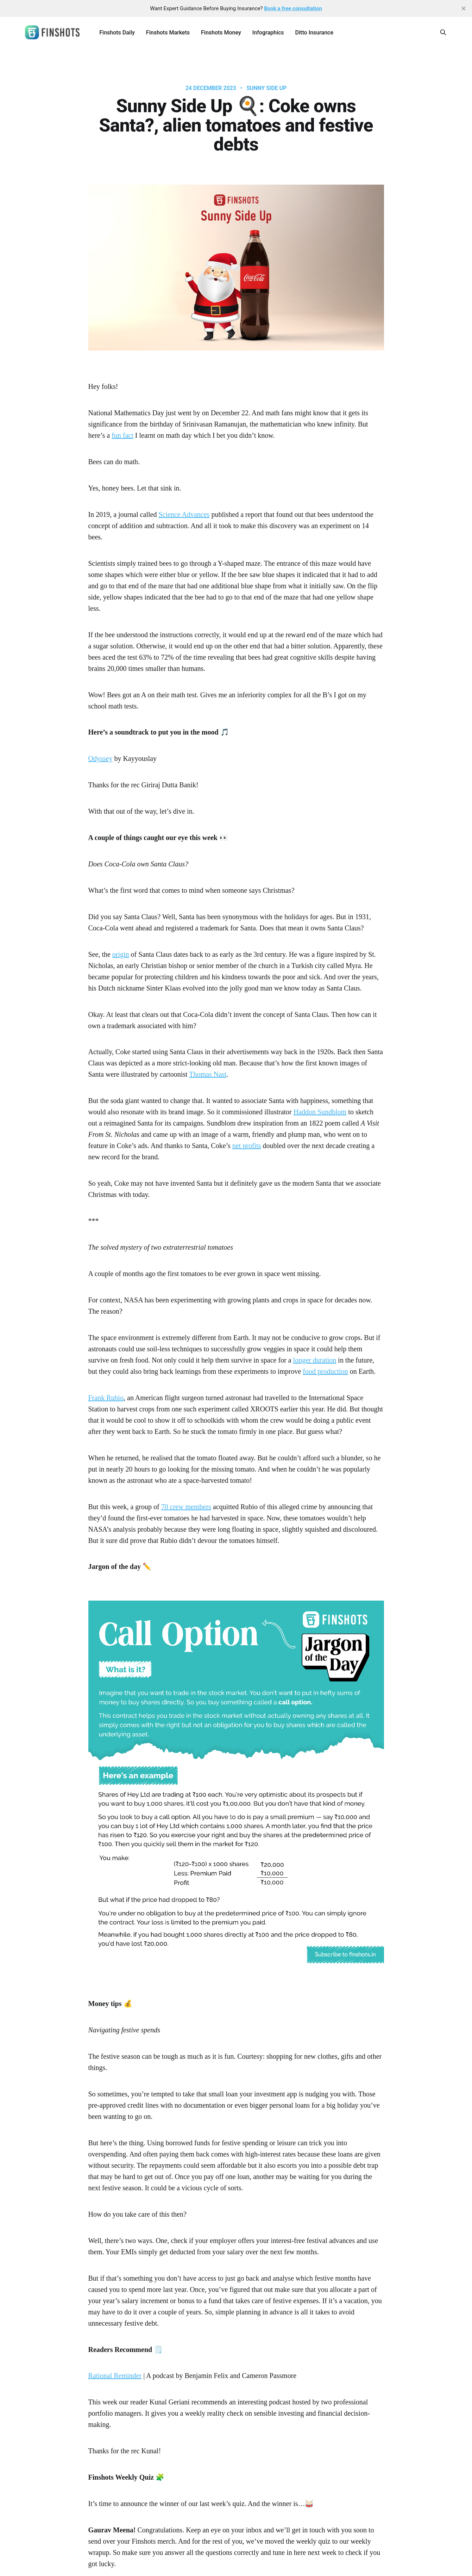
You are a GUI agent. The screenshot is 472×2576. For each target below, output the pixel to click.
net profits (246, 1145)
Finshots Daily (117, 32)
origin (120, 954)
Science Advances (183, 514)
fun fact (122, 435)
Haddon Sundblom (320, 1112)
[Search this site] (443, 32)
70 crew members (186, 1507)
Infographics (268, 32)
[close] (463, 8)
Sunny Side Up (266, 88)
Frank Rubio (106, 1398)
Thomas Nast (207, 1074)
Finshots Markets (168, 32)
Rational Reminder (115, 2375)
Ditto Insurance (314, 32)
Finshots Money (221, 32)
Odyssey (100, 758)
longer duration (314, 1360)
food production (325, 1371)
